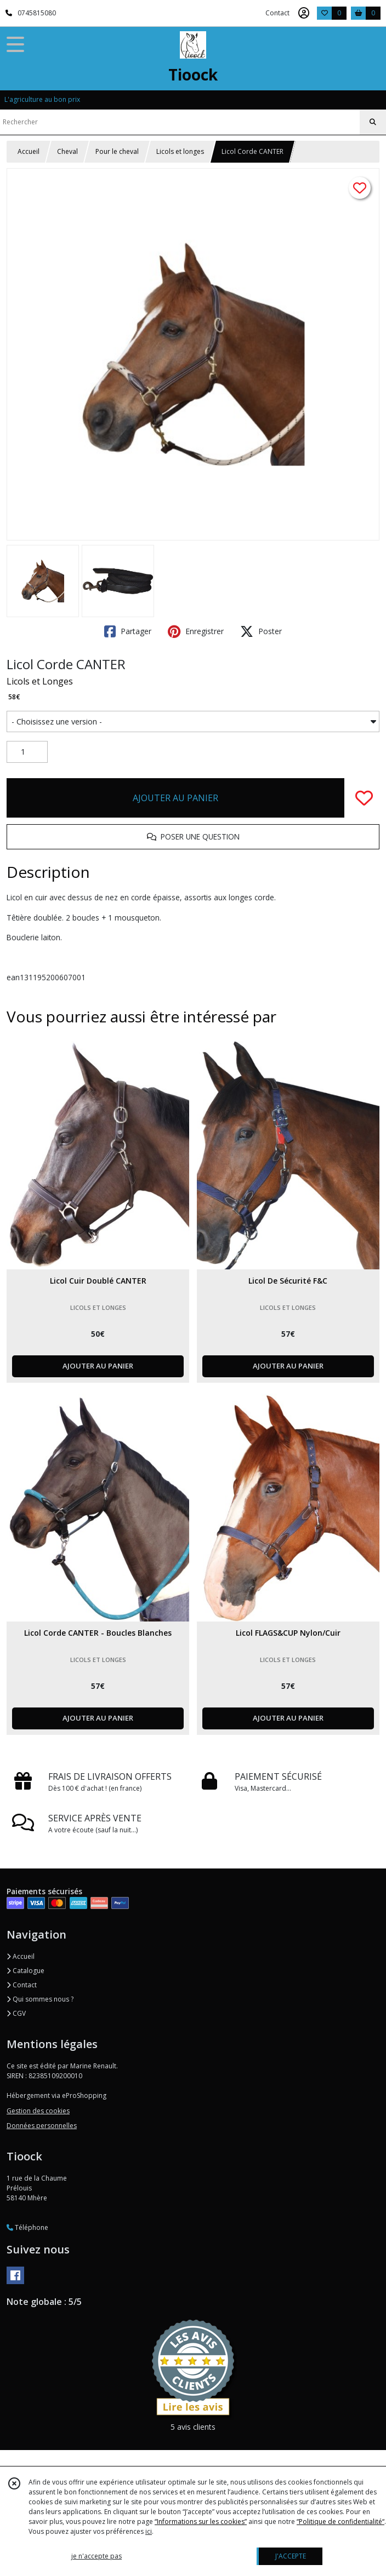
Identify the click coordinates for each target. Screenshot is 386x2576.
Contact (277, 13)
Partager (127, 631)
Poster (261, 631)
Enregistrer (196, 631)
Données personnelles (42, 2125)
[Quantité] (27, 752)
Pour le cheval (117, 151)
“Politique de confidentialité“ (340, 2521)
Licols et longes (180, 151)
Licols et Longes (40, 681)
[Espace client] (304, 13)
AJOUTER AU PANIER (175, 798)
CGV (16, 2013)
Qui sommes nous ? (40, 1999)
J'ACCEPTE (290, 2556)
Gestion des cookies (38, 2110)
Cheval (67, 151)
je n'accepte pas (96, 2556)
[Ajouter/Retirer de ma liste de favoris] (364, 798)
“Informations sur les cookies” (201, 2521)
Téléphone (27, 2227)
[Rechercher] (373, 122)
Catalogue (25, 1970)
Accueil (28, 151)
